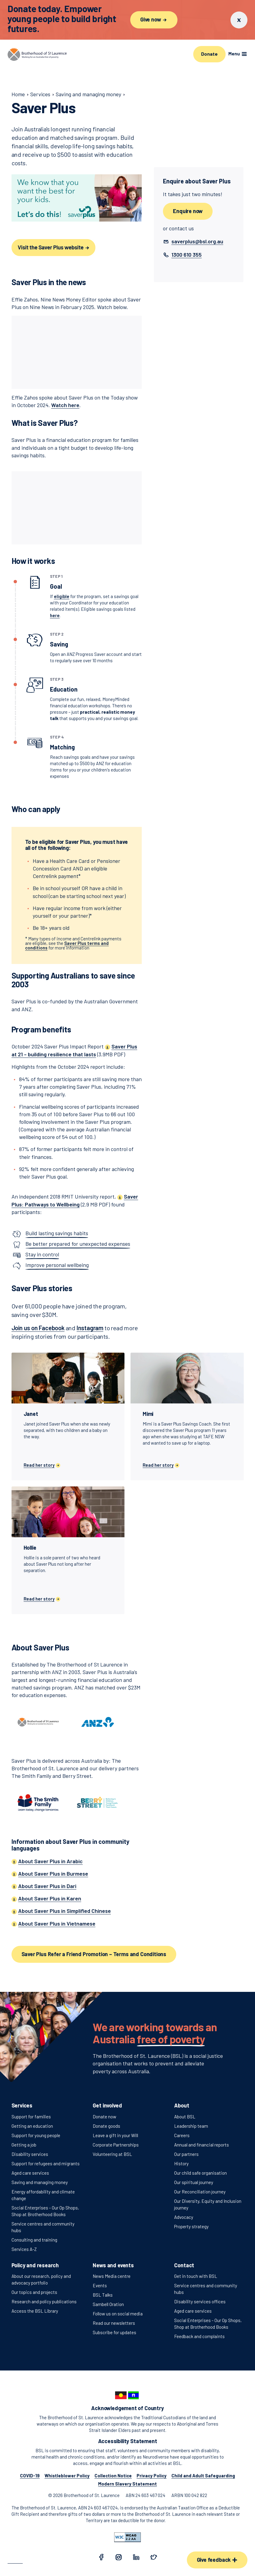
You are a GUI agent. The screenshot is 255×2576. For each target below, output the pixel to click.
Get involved (107, 2105)
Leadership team (191, 2126)
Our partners (186, 2154)
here (55, 615)
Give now (153, 19)
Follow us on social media (118, 2313)
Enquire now (188, 211)
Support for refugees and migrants (46, 2163)
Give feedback (217, 2559)
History (181, 2163)
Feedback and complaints (199, 2336)
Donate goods (106, 2126)
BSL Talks (103, 2295)
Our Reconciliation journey (200, 2191)
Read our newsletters (114, 2323)
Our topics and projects (34, 2292)
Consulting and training (34, 2239)
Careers (182, 2135)
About (181, 2105)
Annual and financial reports (201, 2144)
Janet (31, 1413)
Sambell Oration (108, 2304)
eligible (61, 596)
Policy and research (35, 2265)
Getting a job (24, 2144)
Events (100, 2285)
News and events (113, 2265)
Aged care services (30, 2173)
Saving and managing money (40, 2182)
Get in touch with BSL (195, 2276)
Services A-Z (24, 2249)
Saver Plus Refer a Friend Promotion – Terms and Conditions (94, 1954)
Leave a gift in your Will (115, 2135)
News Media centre (112, 2276)
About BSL (184, 2116)
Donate (209, 54)
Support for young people (36, 2135)
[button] (197, 241)
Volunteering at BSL (112, 2154)
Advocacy (183, 2217)
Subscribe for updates (114, 2332)
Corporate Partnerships (116, 2144)
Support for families (31, 2116)
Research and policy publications (44, 2301)
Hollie (30, 1547)
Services (22, 2105)
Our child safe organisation (200, 2173)
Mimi (148, 1413)
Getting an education (32, 2126)
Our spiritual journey (193, 2182)
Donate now (104, 2116)
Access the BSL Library (35, 2311)
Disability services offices (200, 2301)
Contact (184, 2265)
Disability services (30, 2154)
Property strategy (191, 2226)
